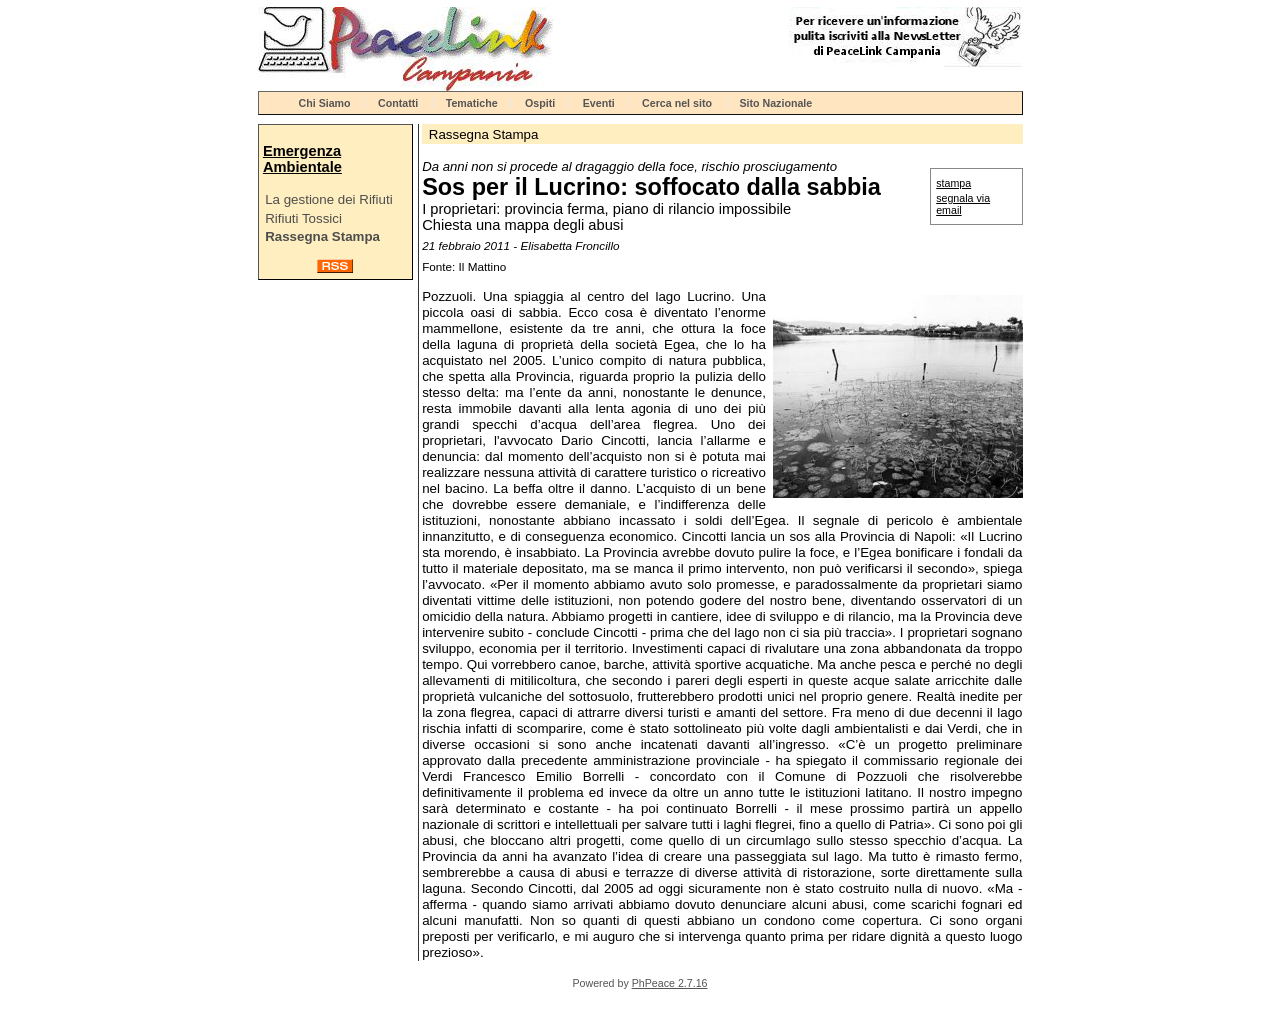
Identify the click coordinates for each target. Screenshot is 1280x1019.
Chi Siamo (325, 103)
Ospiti (540, 103)
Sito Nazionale (775, 103)
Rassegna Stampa (322, 236)
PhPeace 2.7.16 (670, 983)
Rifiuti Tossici (303, 218)
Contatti (398, 103)
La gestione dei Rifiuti (328, 199)
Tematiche (472, 103)
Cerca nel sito (677, 103)
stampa (953, 183)
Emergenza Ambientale (302, 159)
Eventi (599, 103)
